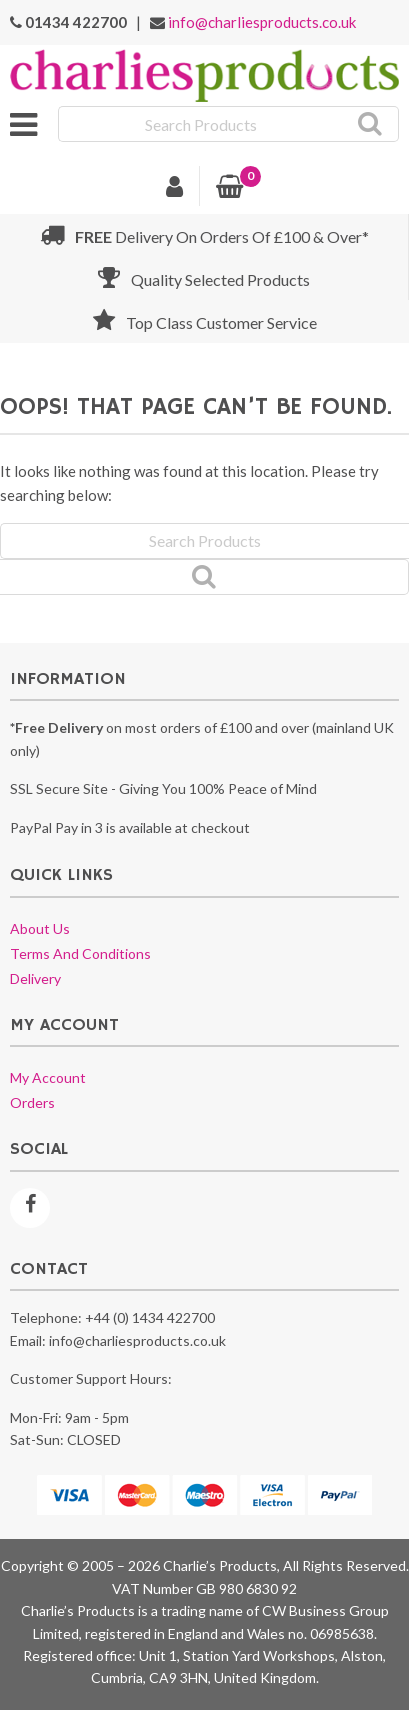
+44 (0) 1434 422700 (150, 1317)
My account (48, 1077)
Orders (32, 1102)
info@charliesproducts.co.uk (262, 22)
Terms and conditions (80, 953)
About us (40, 928)
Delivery (35, 978)
